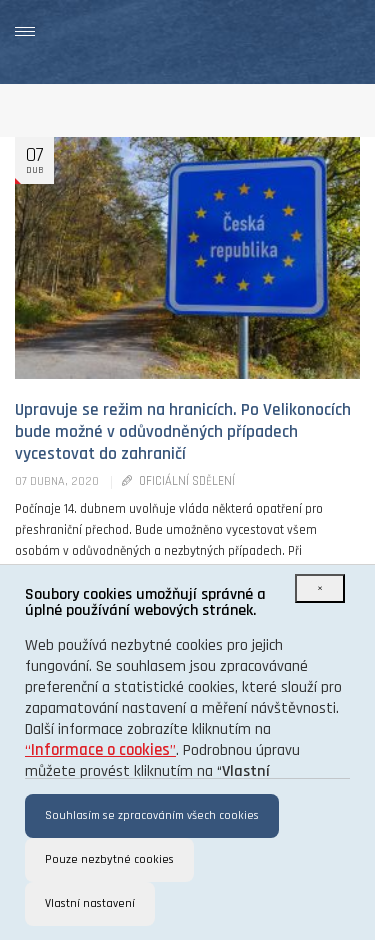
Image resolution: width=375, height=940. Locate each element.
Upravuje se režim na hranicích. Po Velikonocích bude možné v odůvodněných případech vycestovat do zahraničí (183, 432)
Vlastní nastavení (90, 903)
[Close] (320, 588)
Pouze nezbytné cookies (109, 859)
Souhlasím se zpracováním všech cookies (152, 815)
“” (100, 750)
